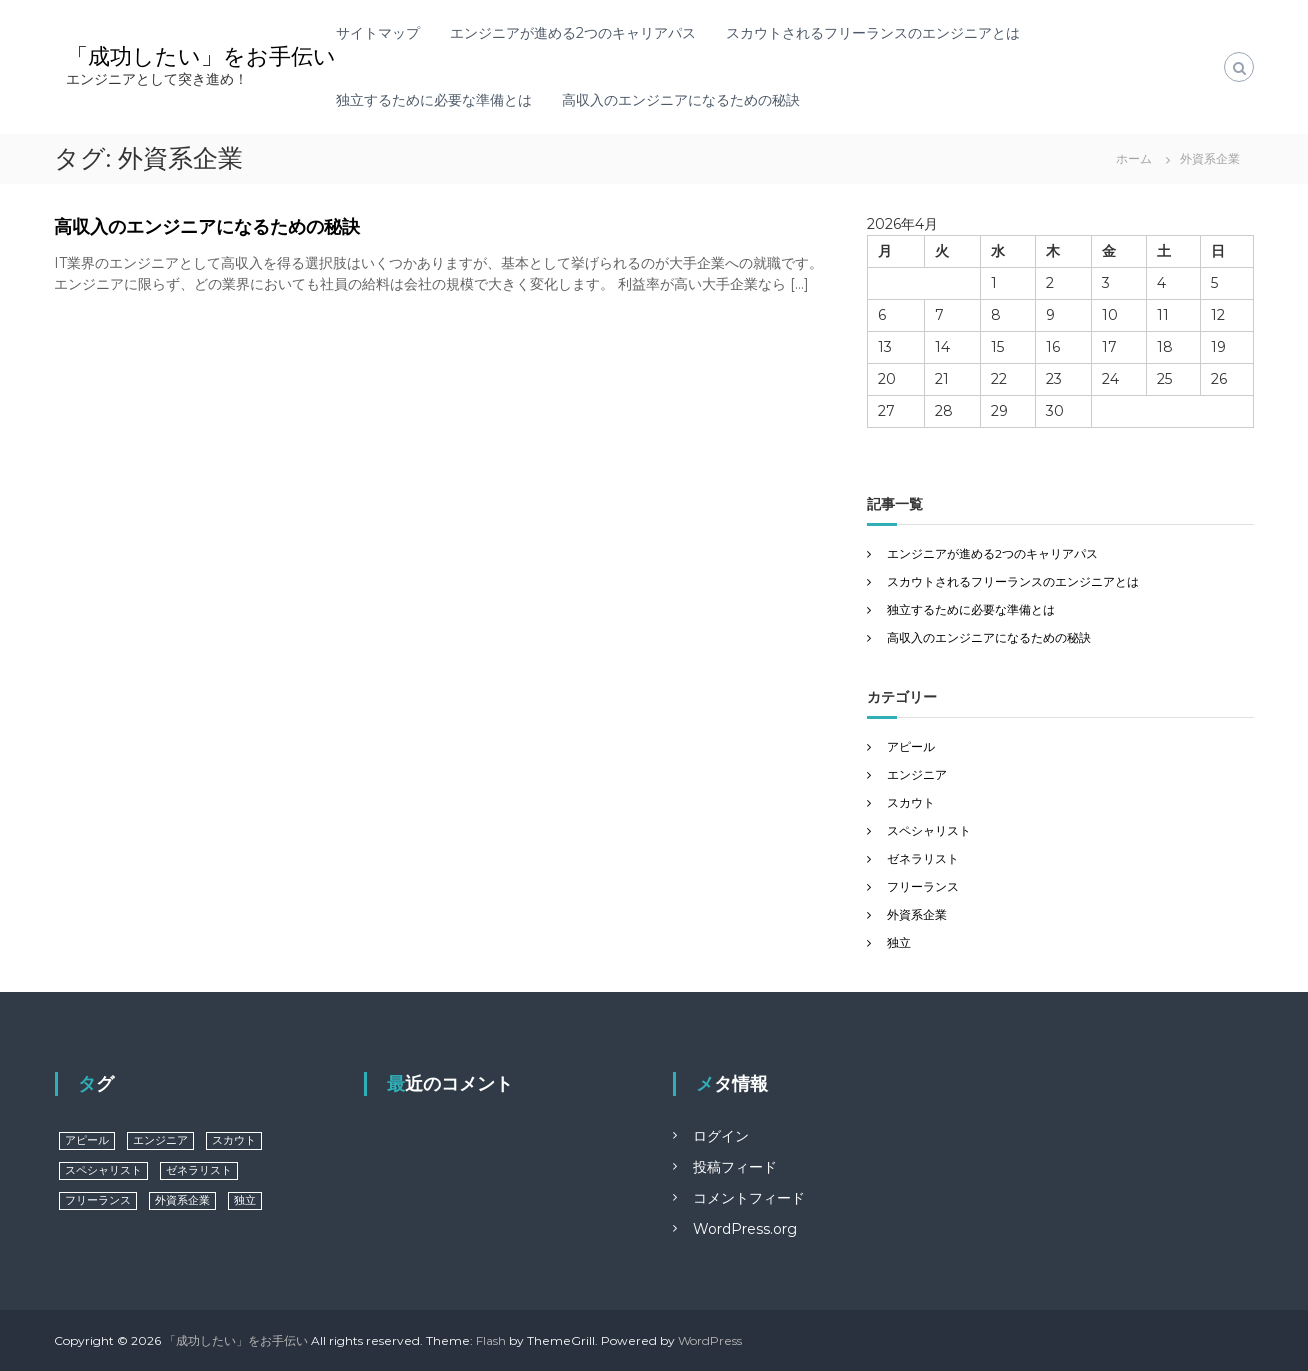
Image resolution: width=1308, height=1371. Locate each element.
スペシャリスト (929, 830)
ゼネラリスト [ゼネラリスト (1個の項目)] (199, 1170)
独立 (899, 942)
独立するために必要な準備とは (434, 100)
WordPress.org (745, 1229)
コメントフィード (749, 1198)
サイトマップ (378, 33)
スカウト (911, 802)
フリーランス (923, 886)
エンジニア (917, 774)
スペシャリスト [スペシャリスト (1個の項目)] (103, 1170)
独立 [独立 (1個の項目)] (245, 1200)
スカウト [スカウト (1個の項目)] (234, 1140)
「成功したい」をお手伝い (201, 56)
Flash (491, 1340)
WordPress (710, 1340)
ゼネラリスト (923, 858)
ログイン (721, 1136)
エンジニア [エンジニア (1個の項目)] (160, 1140)
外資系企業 (917, 914)
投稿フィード (735, 1167)
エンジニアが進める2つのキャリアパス (573, 33)
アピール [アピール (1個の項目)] (87, 1140)
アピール (911, 746)
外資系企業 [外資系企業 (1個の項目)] (182, 1200)
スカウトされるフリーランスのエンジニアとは (873, 33)
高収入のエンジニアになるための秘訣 (681, 100)
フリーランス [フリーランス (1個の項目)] (98, 1200)
